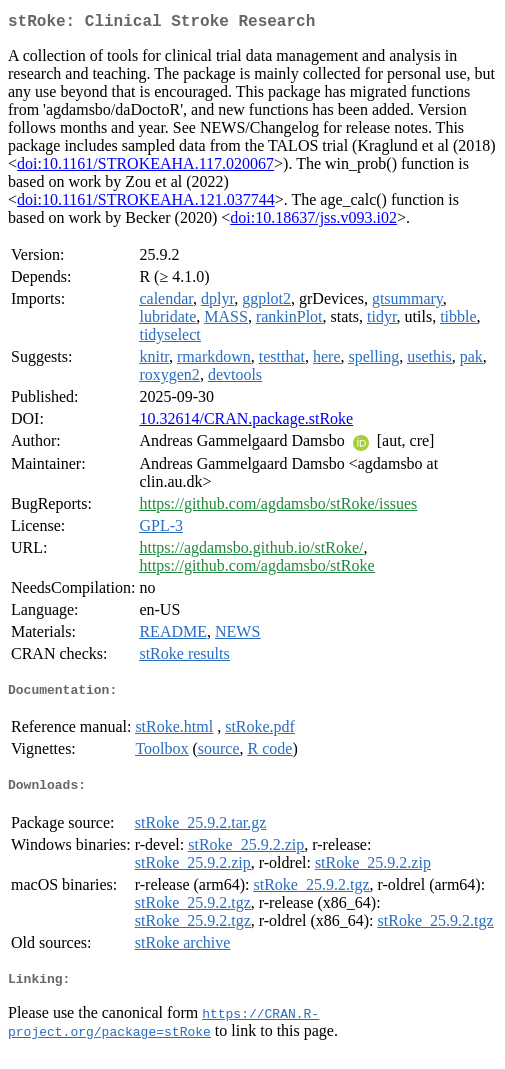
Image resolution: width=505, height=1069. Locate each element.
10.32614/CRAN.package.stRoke (246, 422)
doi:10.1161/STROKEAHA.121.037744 (146, 203)
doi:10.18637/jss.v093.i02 (313, 221)
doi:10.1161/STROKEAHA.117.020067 (145, 167)
